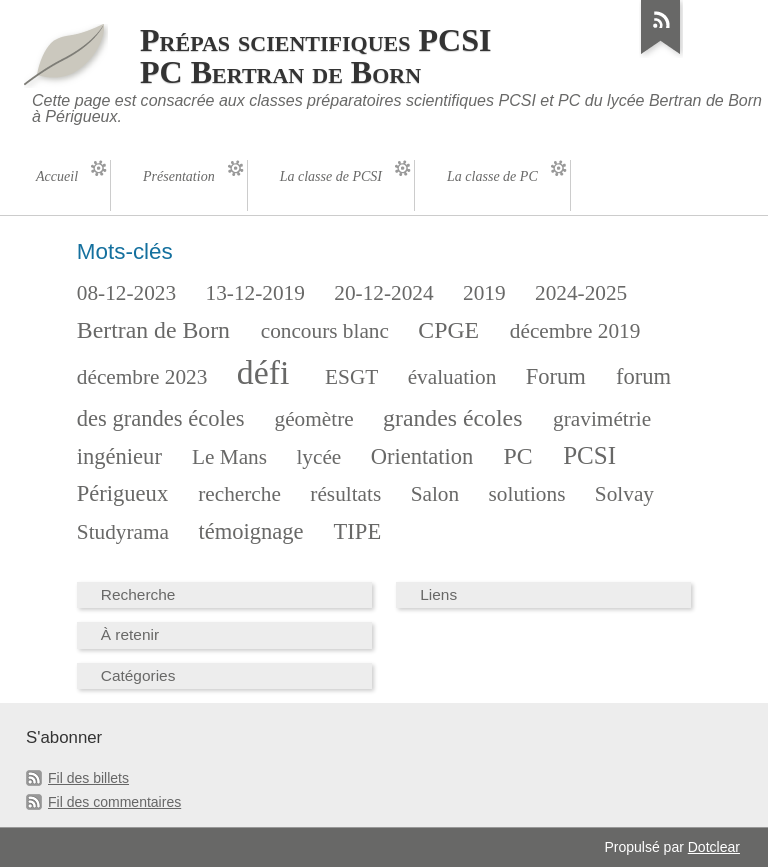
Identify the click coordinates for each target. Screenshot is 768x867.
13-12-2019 (255, 293)
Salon (435, 494)
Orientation (422, 456)
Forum (556, 376)
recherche (239, 494)
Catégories (138, 675)
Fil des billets (88, 778)
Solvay (624, 494)
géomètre (314, 419)
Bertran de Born (153, 330)
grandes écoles (452, 418)
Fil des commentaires (114, 802)
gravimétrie (602, 419)
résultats (345, 494)
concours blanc (325, 331)
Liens (438, 594)
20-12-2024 (383, 293)
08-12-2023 (126, 293)
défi (263, 372)
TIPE (358, 531)
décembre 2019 (575, 331)
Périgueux (122, 493)
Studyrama (123, 532)
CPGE (448, 330)
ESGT (351, 377)
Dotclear (714, 847)
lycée (318, 457)
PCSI (589, 455)
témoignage (250, 531)
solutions (527, 494)
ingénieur (119, 456)
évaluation (452, 377)
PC (517, 456)
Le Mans (229, 457)
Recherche (138, 594)
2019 (484, 293)
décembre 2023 (142, 377)
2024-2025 (581, 293)
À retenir (130, 634)
